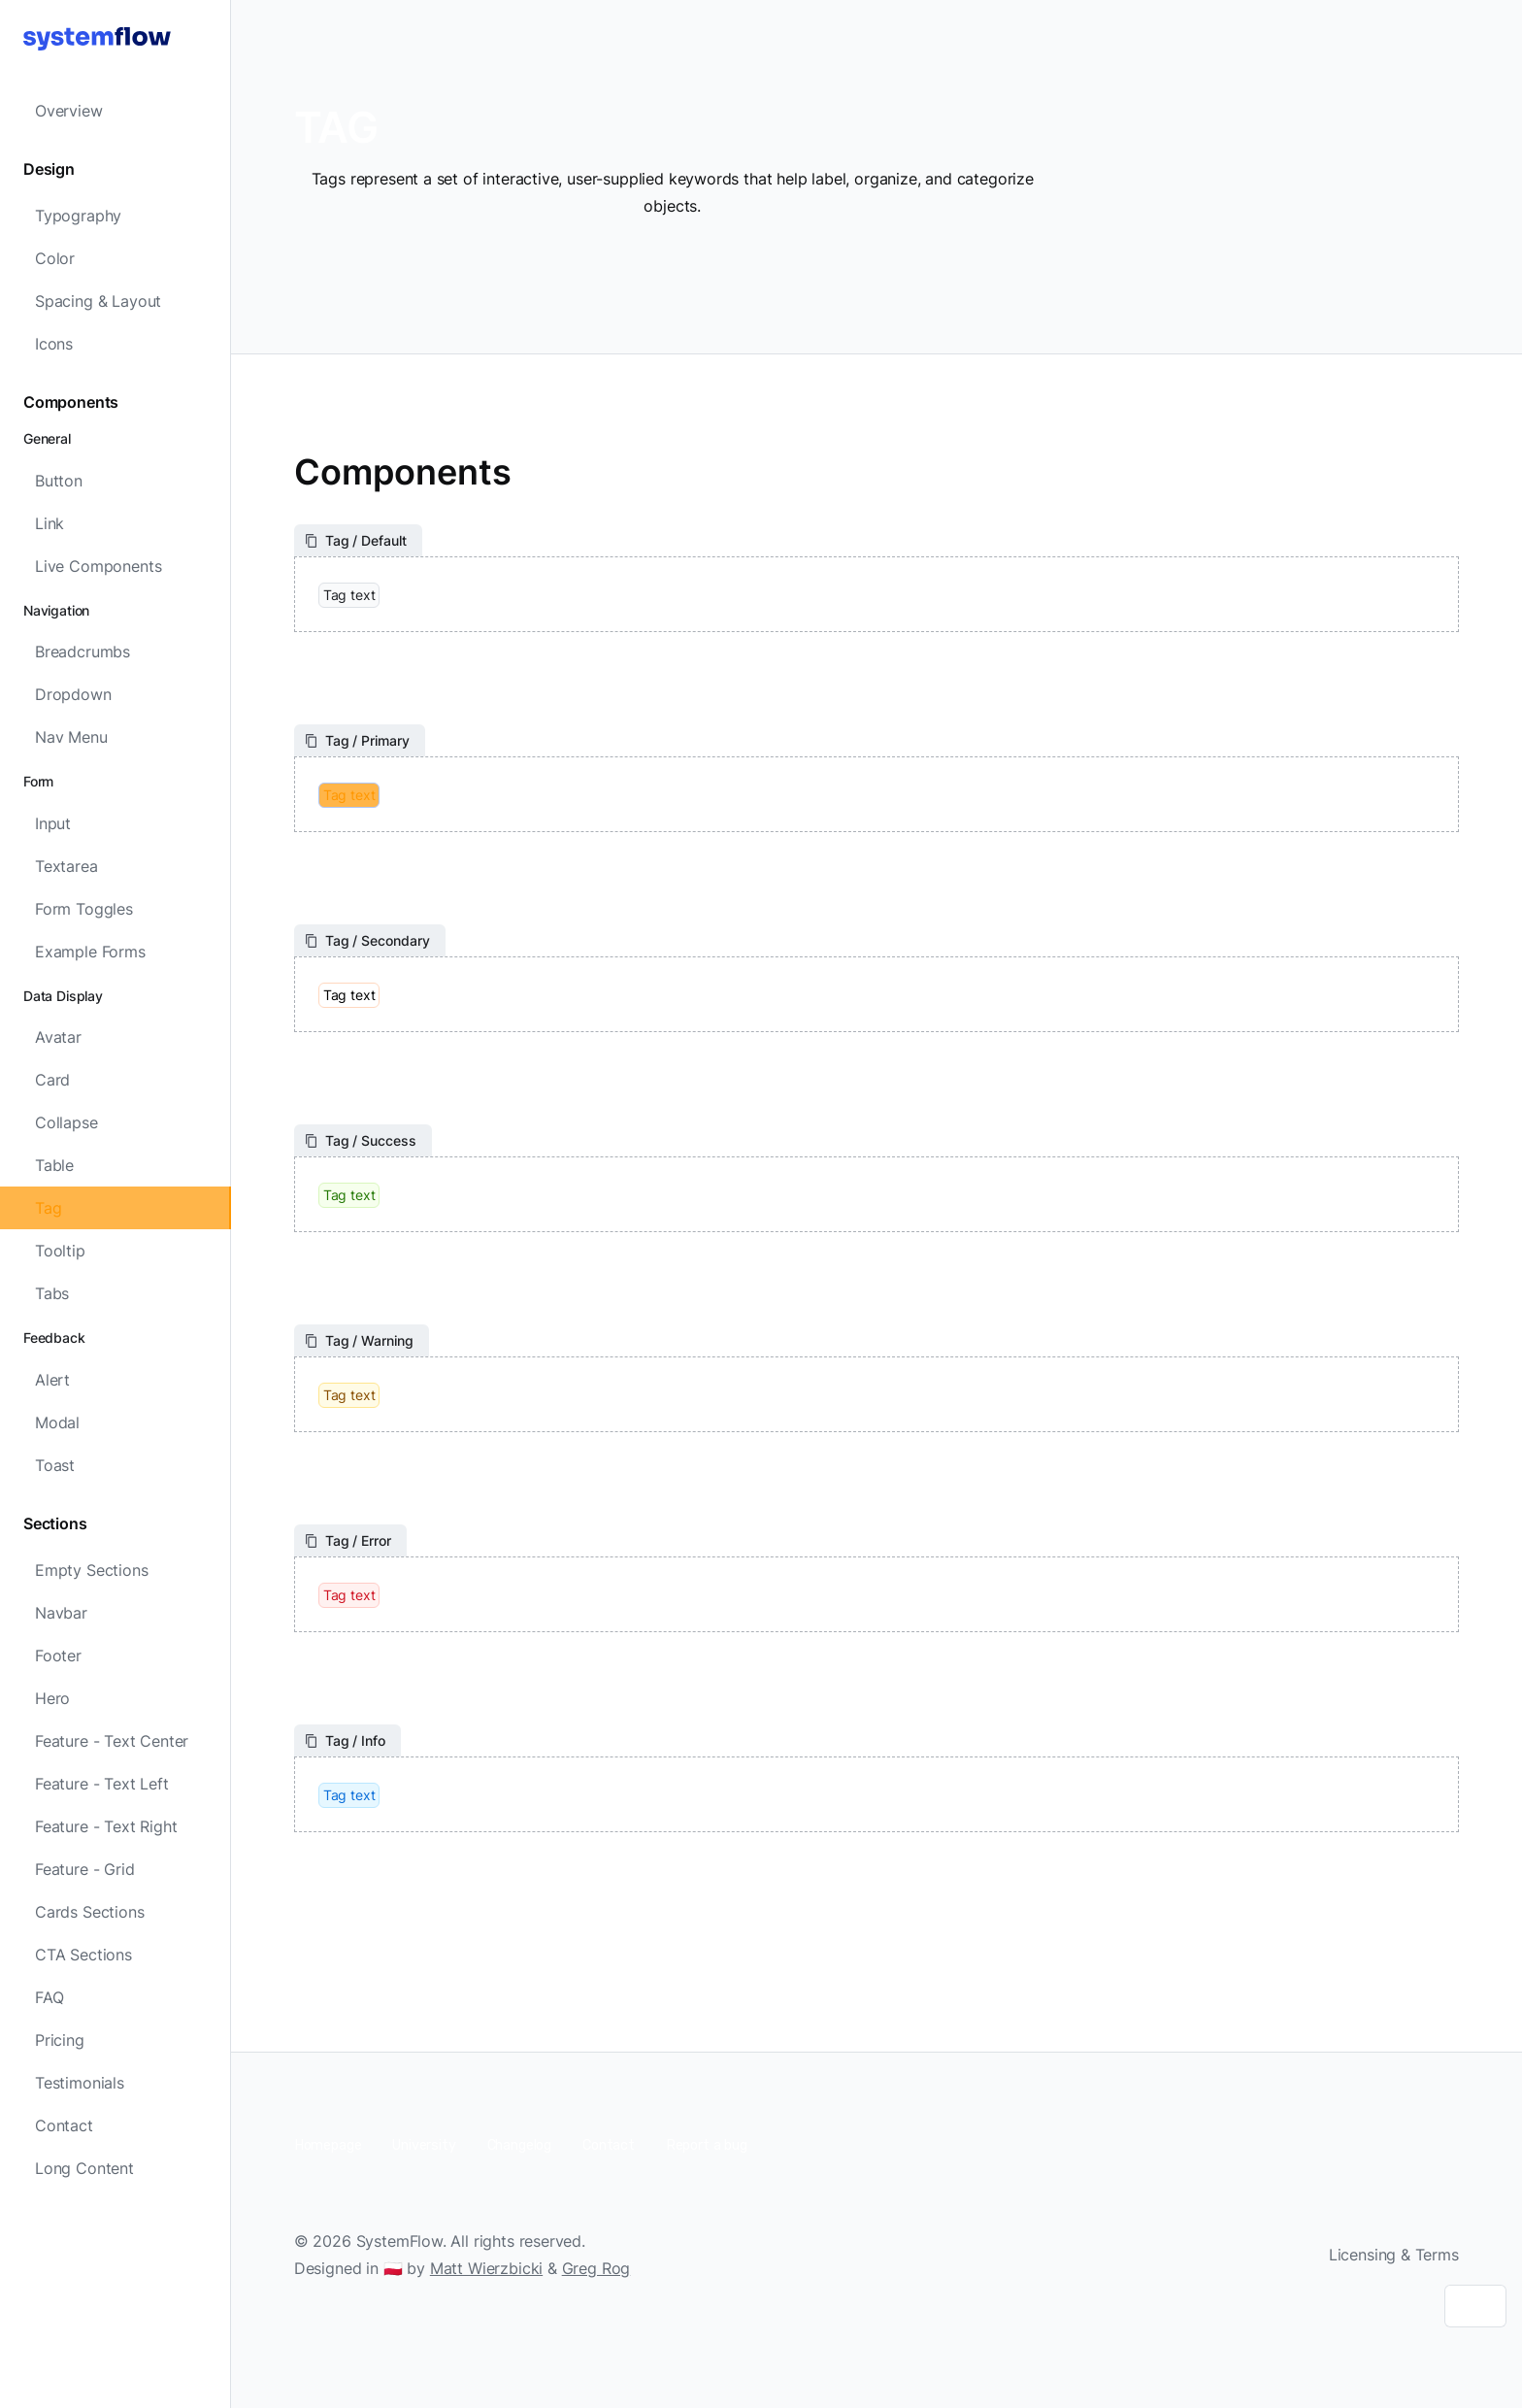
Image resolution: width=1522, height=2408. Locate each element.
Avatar (58, 1037)
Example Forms (90, 951)
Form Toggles (84, 909)
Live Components (98, 566)
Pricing (59, 2040)
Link (49, 523)
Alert (52, 1379)
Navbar (61, 1612)
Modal (57, 1422)
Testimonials (79, 2082)
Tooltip (60, 1250)
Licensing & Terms (1394, 2254)
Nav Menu (71, 737)
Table (54, 1165)
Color (55, 258)
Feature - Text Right (106, 1826)
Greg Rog (596, 2268)
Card (52, 1079)
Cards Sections (90, 1912)
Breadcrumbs (82, 651)
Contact (64, 2125)
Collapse (66, 1122)
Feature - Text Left (102, 1783)
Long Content (84, 2168)
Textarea (66, 866)
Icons (54, 343)
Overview (69, 110)
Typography (78, 215)
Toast (55, 1465)
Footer (58, 1655)
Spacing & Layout (98, 301)
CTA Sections (83, 1954)
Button (59, 480)
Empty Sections (92, 1570)
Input (53, 823)
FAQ (49, 1997)
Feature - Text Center (111, 1741)
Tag (48, 1208)
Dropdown (73, 694)
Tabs (52, 1293)
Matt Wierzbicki (486, 2268)
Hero (52, 1698)
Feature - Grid (85, 1869)
